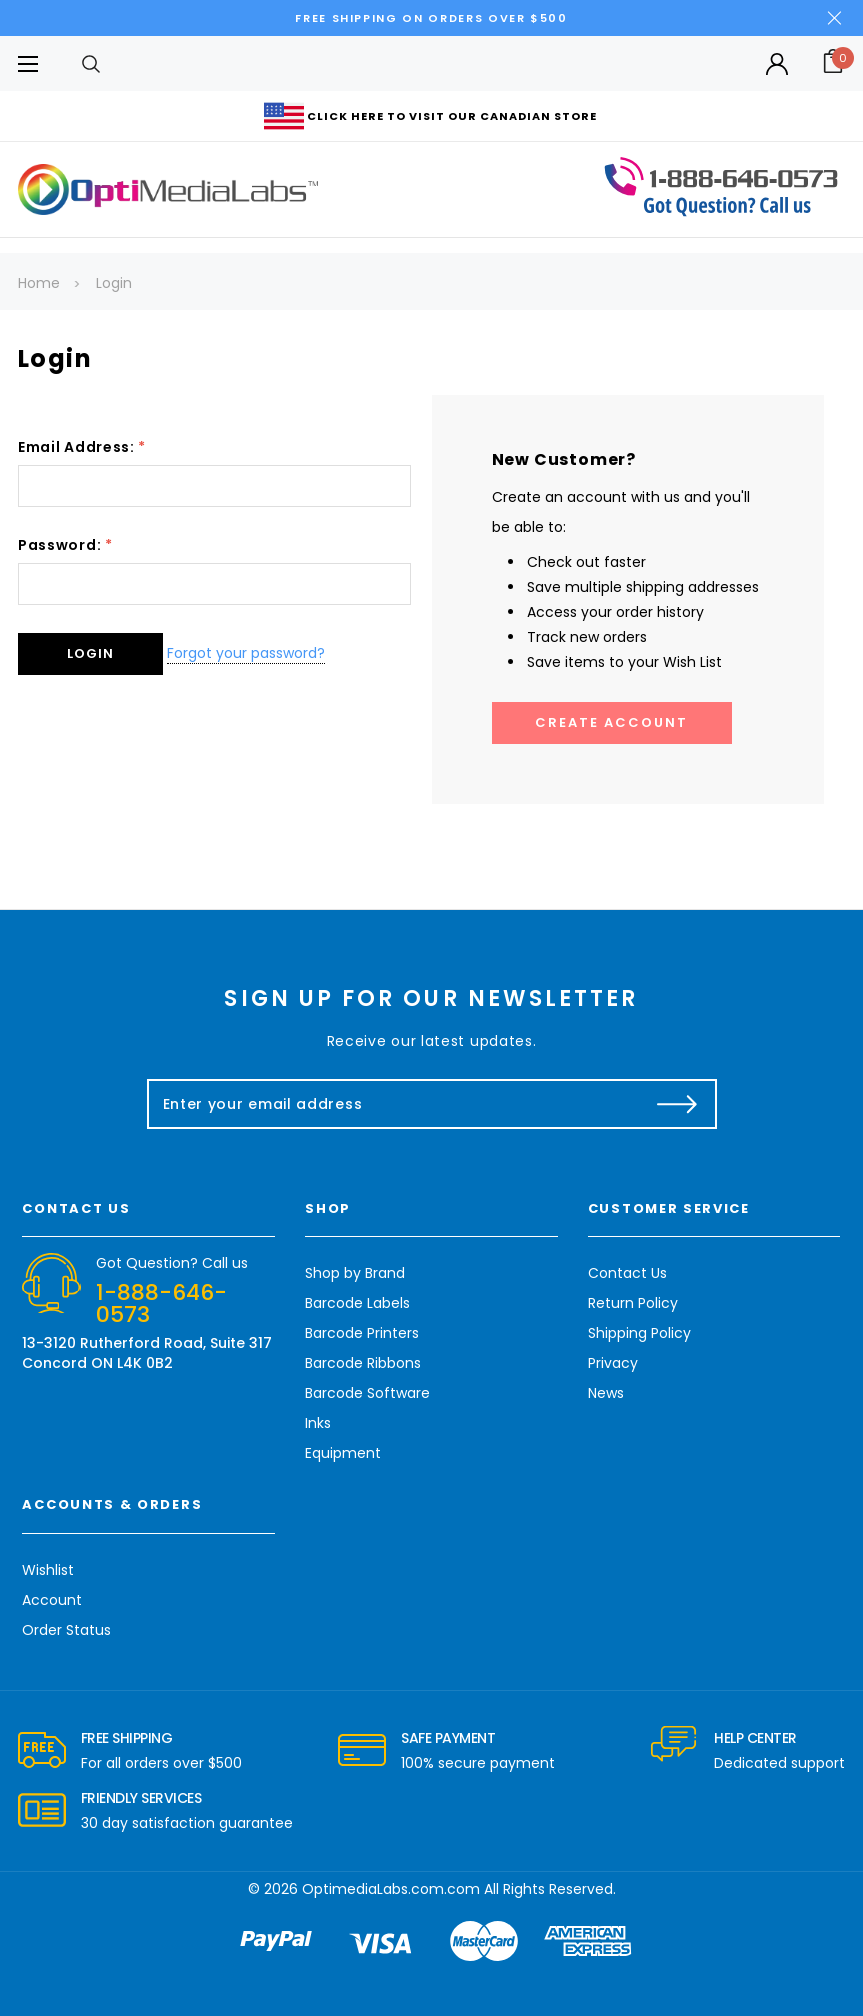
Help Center (755, 1738)
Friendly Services (141, 1798)
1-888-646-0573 (161, 1303)
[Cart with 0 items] (825, 63)
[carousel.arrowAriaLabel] (42, 1751)
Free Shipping (127, 1738)
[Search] (91, 63)
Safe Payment (448, 1738)
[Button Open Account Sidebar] (777, 64)
